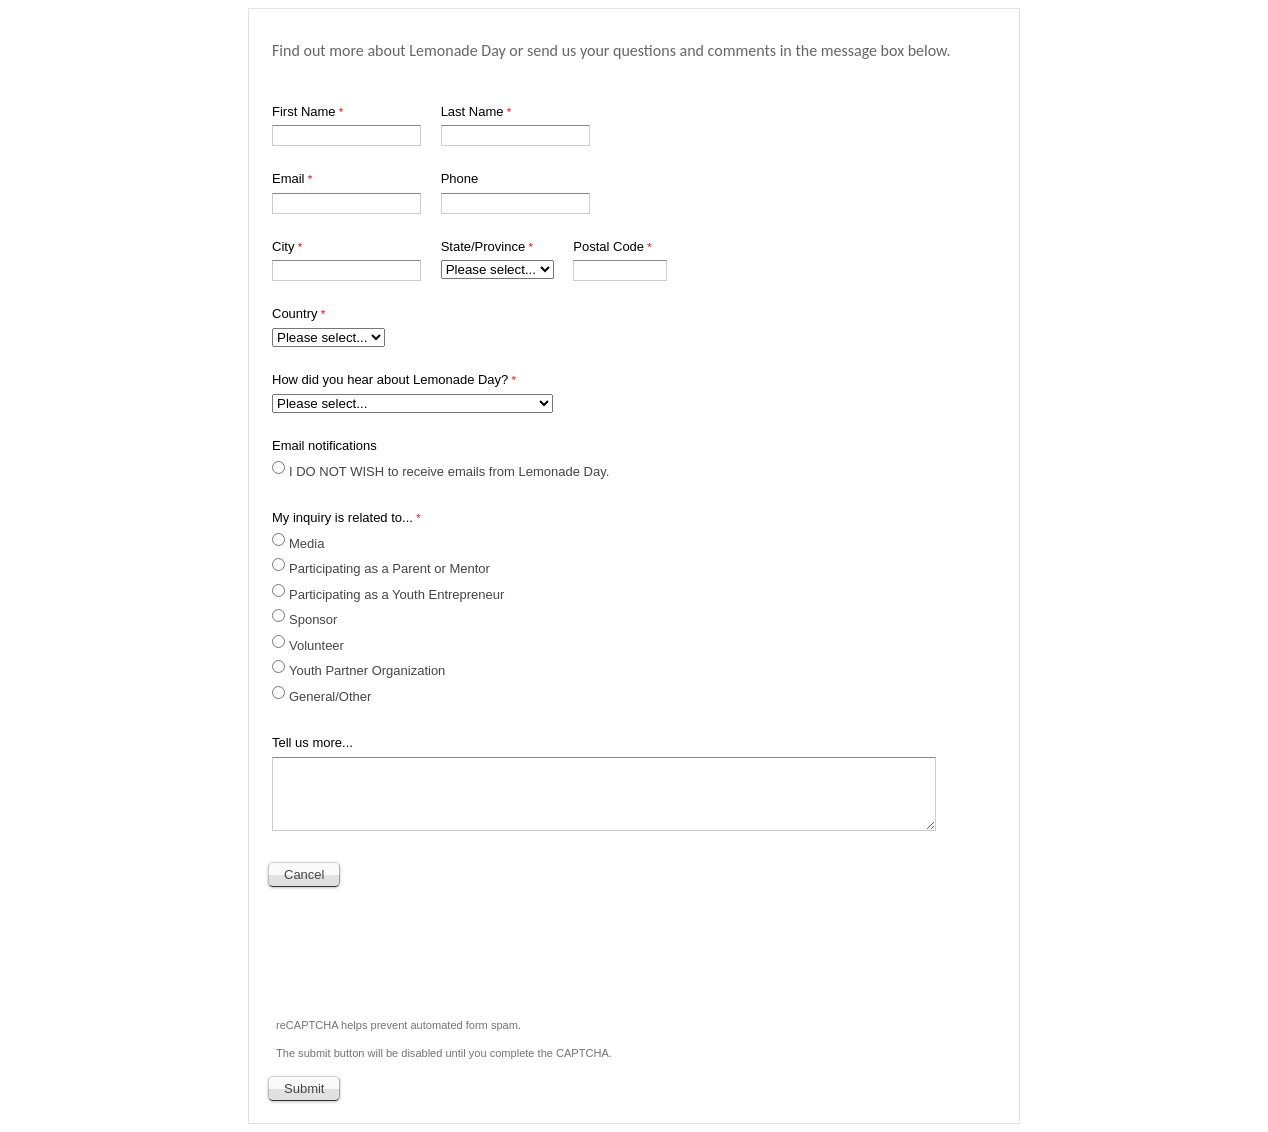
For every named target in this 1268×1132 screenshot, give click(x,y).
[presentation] (422, 947)
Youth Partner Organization (367, 670)
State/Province (483, 246)
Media (308, 543)
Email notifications (324, 445)
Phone (460, 178)
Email (288, 178)
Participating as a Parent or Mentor (389, 568)
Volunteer (316, 645)
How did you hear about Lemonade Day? (390, 379)
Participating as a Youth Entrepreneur (396, 594)
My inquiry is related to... (342, 517)
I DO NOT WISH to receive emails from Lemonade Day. (449, 471)
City (283, 246)
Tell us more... (312, 742)
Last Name (472, 111)
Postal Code (608, 246)
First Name (304, 111)
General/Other (330, 696)
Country (295, 313)
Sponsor (313, 619)
